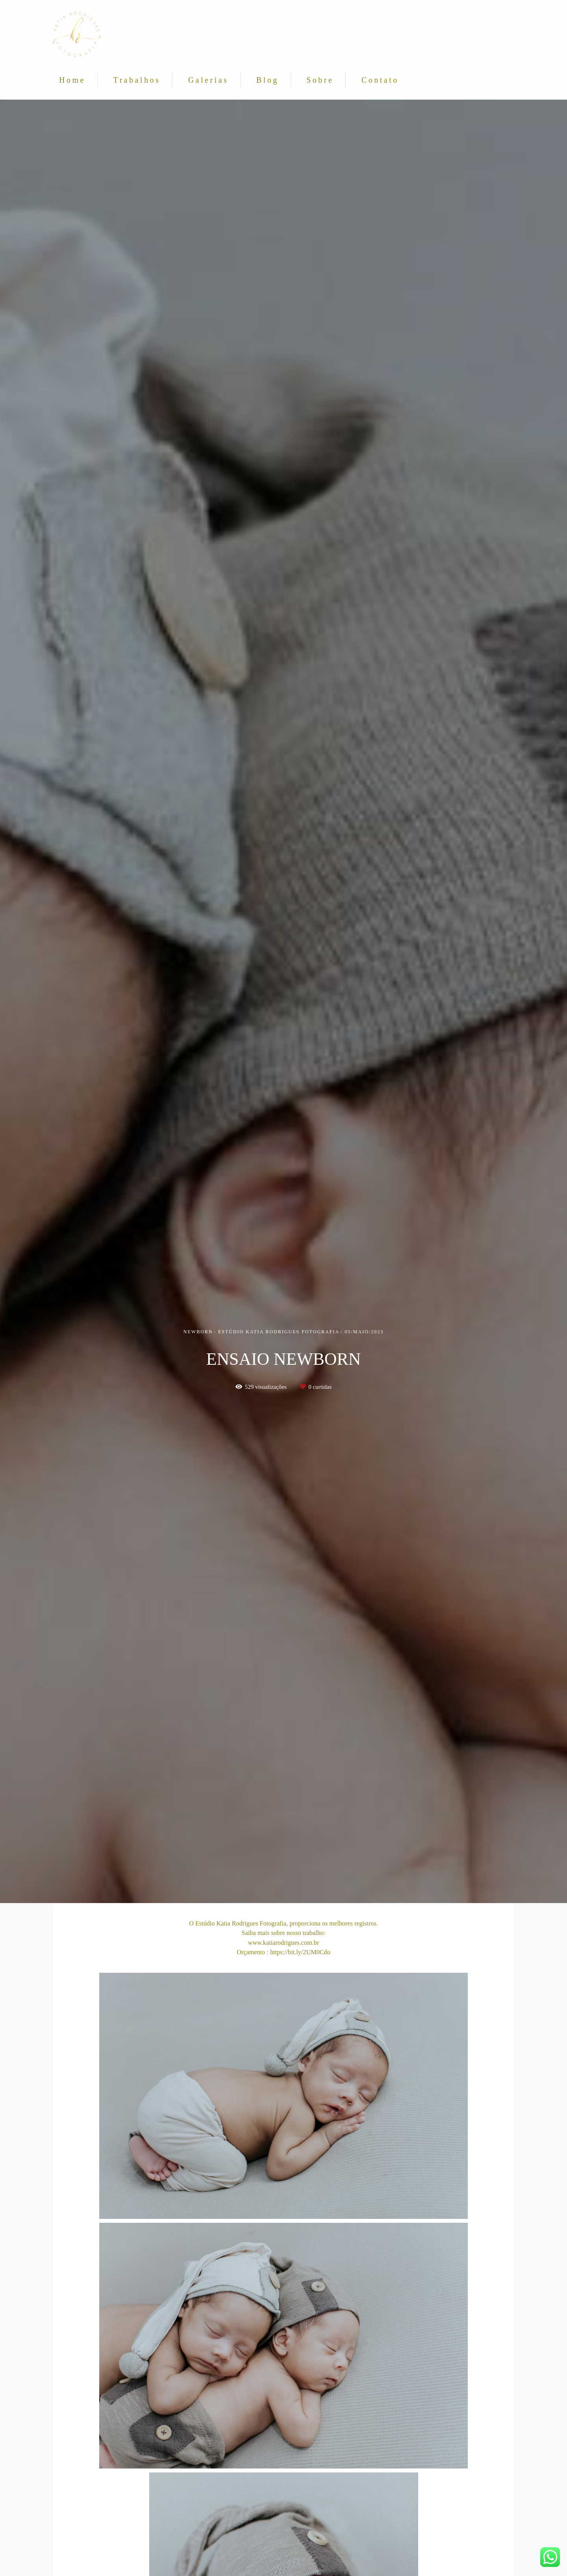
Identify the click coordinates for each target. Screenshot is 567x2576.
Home (72, 80)
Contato (380, 80)
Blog (267, 80)
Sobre (320, 80)
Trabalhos (136, 80)
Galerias (208, 80)
